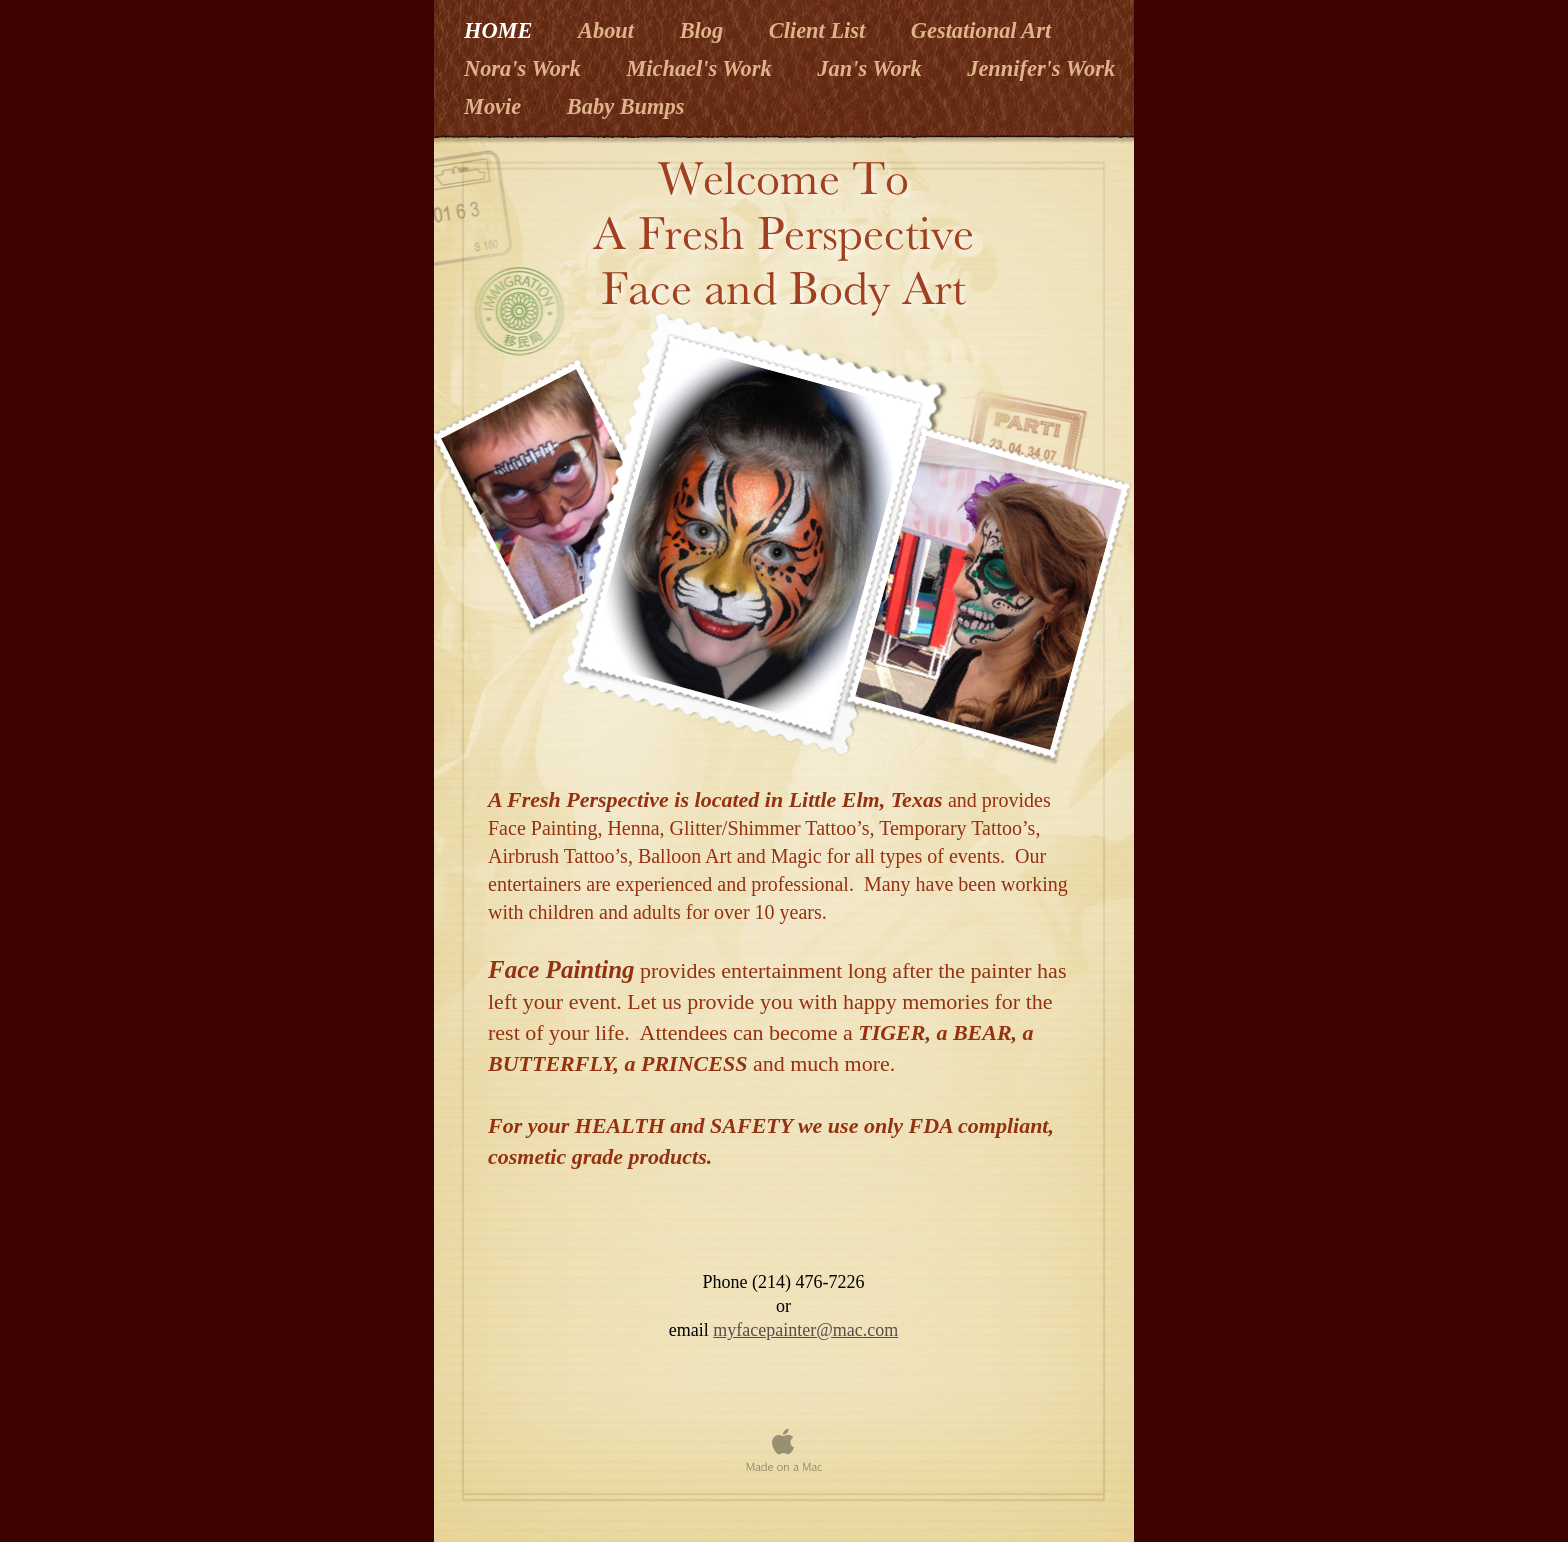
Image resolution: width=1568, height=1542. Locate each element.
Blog (704, 30)
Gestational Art (981, 30)
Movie (495, 106)
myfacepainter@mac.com (805, 1330)
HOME (501, 30)
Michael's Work (701, 68)
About (609, 30)
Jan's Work (872, 68)
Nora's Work (525, 68)
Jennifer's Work (1041, 68)
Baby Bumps (626, 106)
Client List (820, 30)
